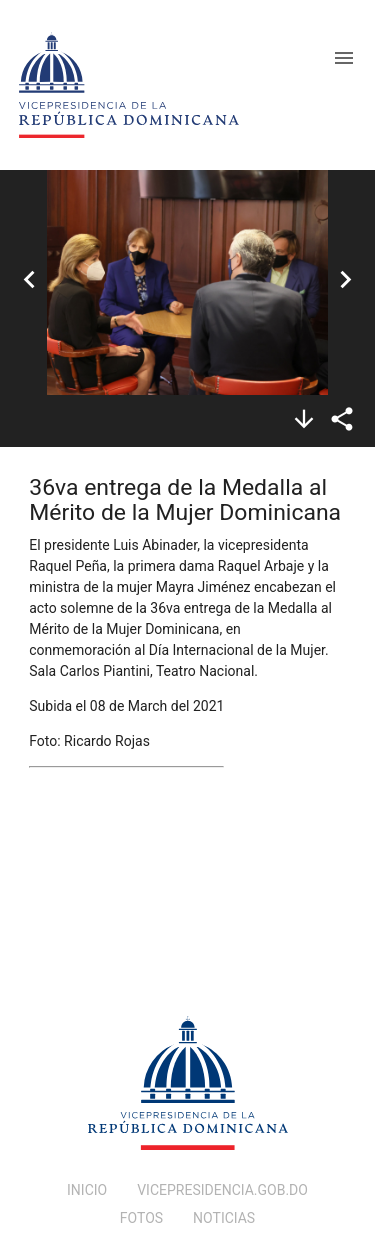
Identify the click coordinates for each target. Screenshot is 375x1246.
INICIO (87, 1190)
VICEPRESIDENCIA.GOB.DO (222, 1190)
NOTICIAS (224, 1218)
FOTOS (141, 1218)
